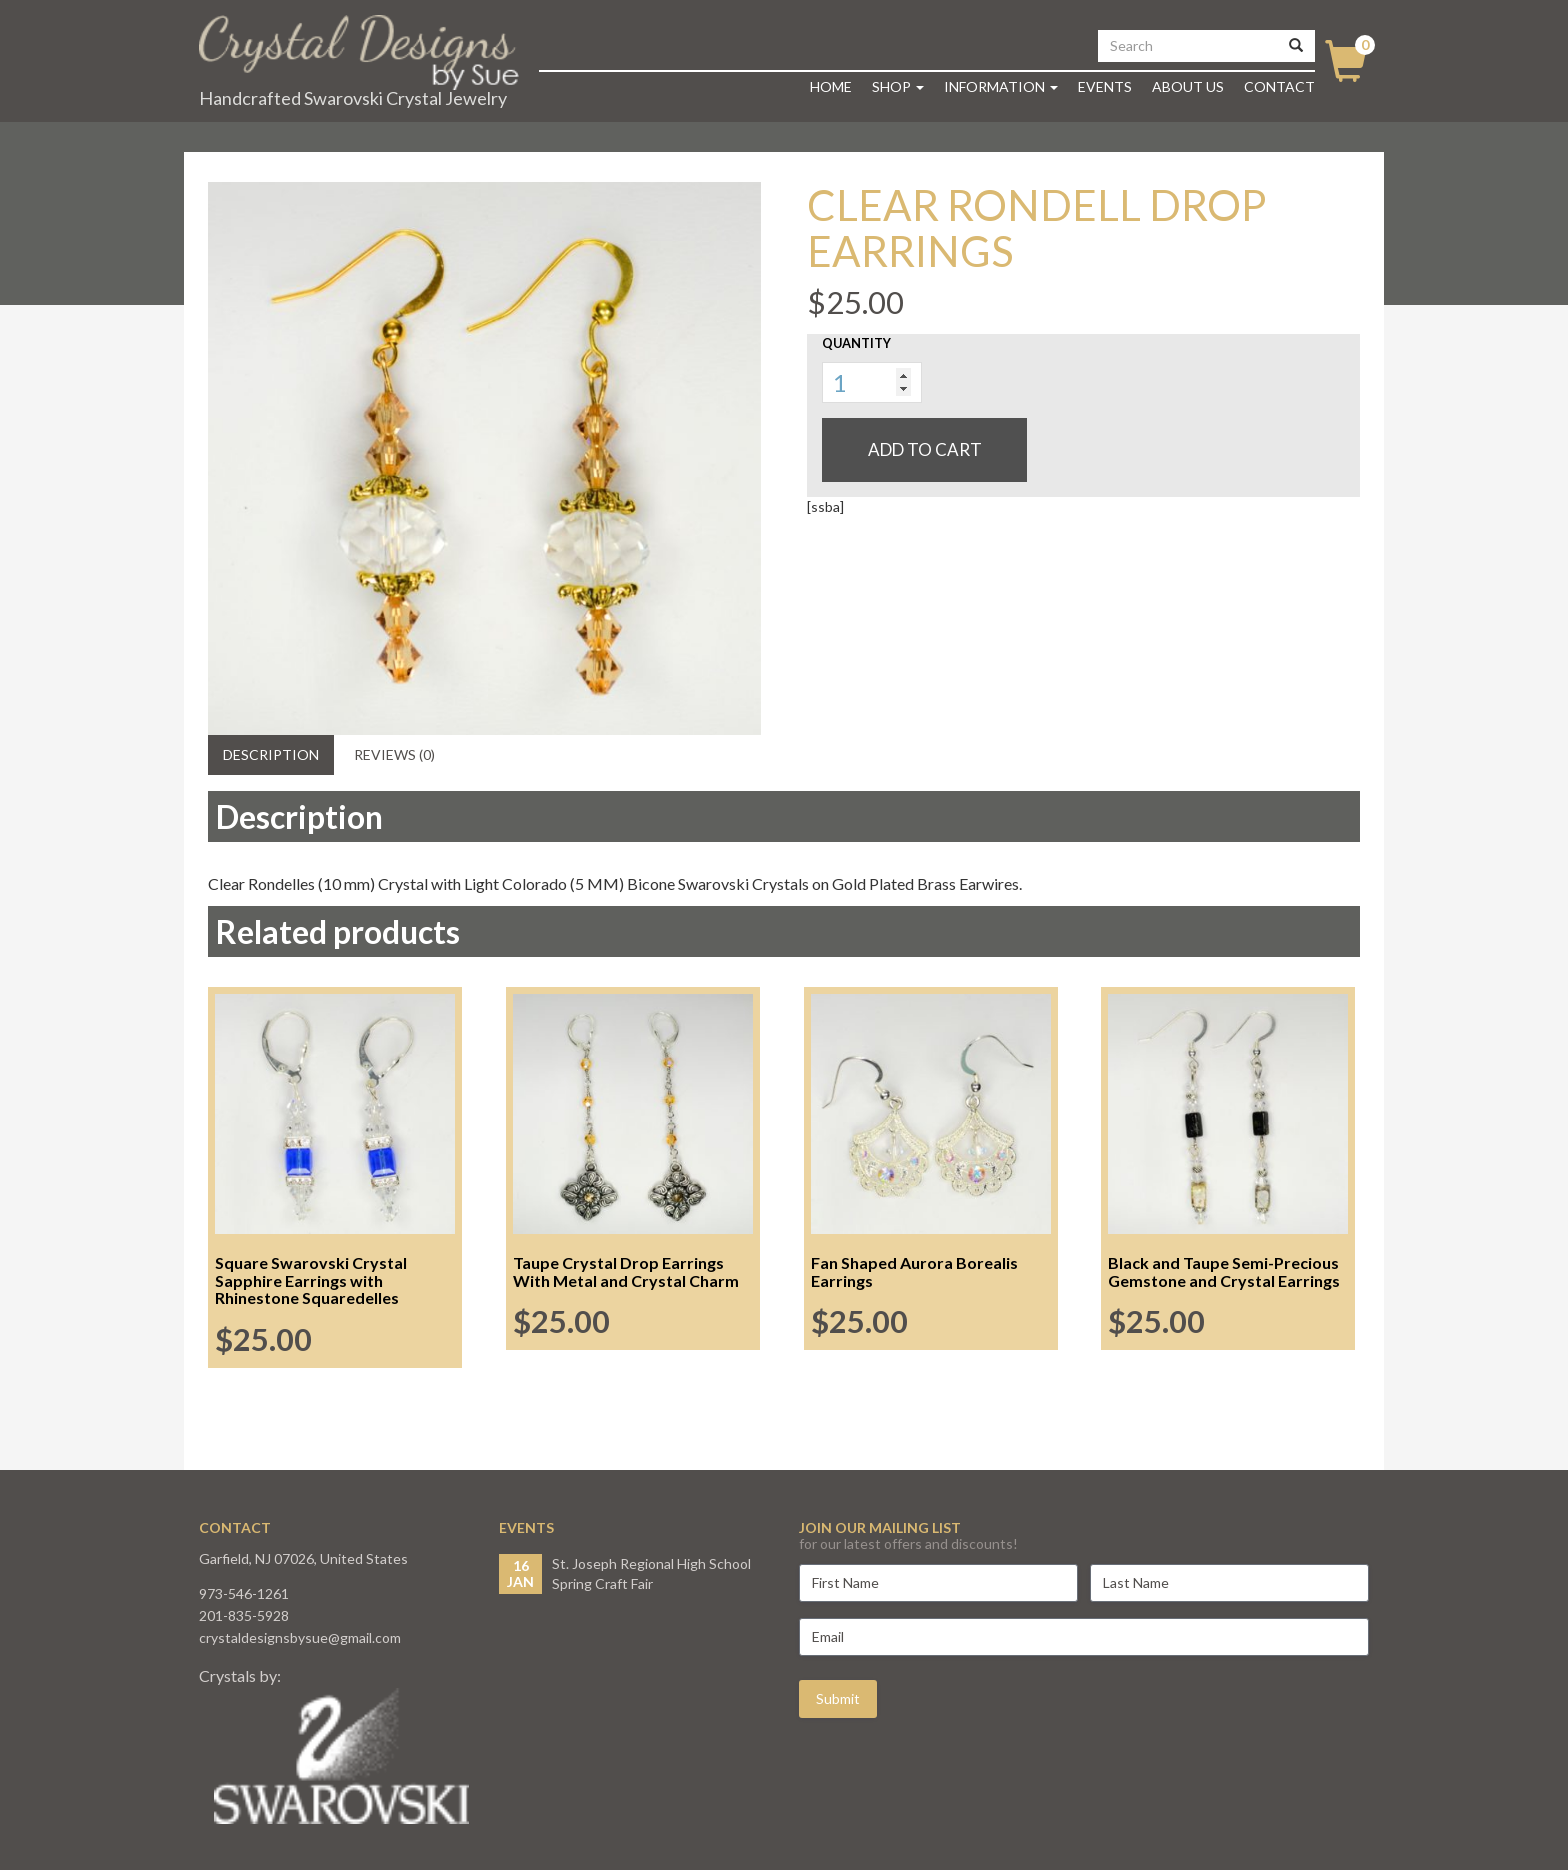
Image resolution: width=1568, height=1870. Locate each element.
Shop (898, 86)
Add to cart (925, 449)
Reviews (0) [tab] (394, 754)
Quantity (856, 343)
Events (1105, 86)
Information (1001, 86)
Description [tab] (271, 754)
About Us (1188, 86)
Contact (1279, 86)
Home (831, 86)
